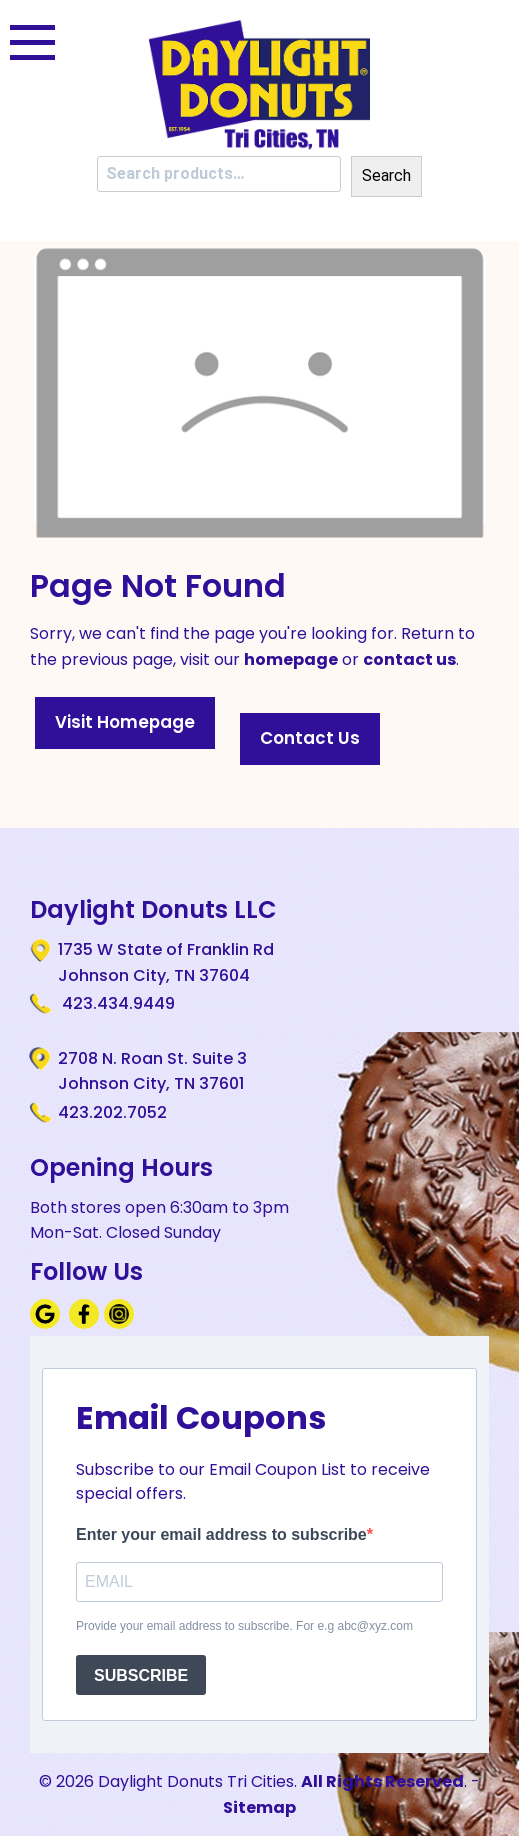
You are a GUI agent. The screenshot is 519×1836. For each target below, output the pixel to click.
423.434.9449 (116, 1003)
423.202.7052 (112, 1112)
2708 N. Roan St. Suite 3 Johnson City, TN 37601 (152, 1071)
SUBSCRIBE (141, 1675)
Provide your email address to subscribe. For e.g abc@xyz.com (244, 1626)
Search (386, 175)
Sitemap (259, 1807)
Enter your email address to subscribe (221, 1534)
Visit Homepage (125, 722)
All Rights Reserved (382, 1781)
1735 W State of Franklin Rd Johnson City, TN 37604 (166, 962)
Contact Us (310, 738)
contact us (409, 659)
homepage (291, 659)
